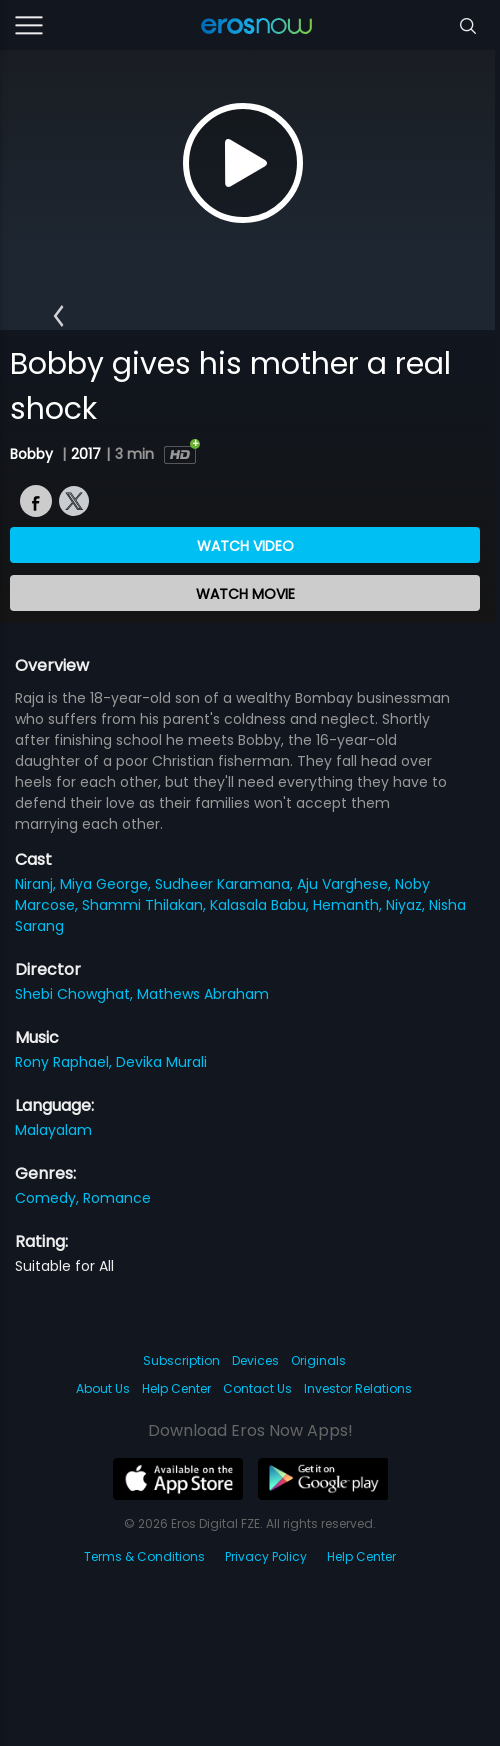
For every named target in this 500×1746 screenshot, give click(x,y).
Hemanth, (349, 905)
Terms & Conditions (144, 1556)
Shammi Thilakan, (146, 905)
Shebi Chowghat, (76, 994)
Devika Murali (161, 1062)
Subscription (181, 1360)
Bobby (33, 454)
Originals (318, 1360)
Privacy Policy (266, 1556)
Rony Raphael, (65, 1062)
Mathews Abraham (203, 994)
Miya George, (107, 884)
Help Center (176, 1388)
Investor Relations (358, 1388)
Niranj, (37, 884)
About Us (103, 1388)
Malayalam (53, 1130)
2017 (86, 454)
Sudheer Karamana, (226, 884)
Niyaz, (407, 905)
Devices (255, 1360)
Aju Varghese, (346, 884)
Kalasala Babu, (261, 905)
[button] (58, 317)
